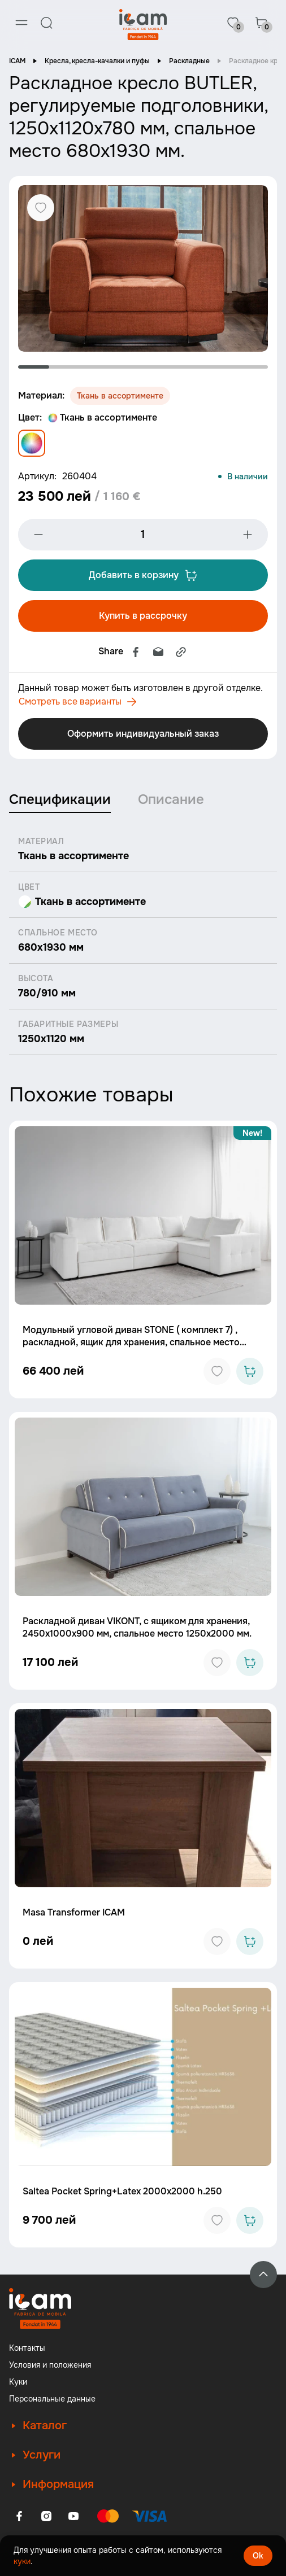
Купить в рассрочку (143, 616)
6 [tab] (189, 367)
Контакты (27, 2348)
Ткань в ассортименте (102, 417)
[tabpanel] (143, 268)
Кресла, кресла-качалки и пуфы (97, 60)
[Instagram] (46, 2516)
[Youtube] (73, 2516)
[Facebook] (19, 2516)
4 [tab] (127, 367)
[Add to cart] (249, 1371)
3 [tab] (96, 367)
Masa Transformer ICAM (74, 1912)
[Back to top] (263, 2274)
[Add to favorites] (217, 1371)
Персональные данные (52, 2399)
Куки (18, 2382)
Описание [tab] (171, 799)
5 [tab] (158, 367)
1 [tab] (33, 367)
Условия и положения (50, 2365)
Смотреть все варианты (78, 701)
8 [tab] (252, 367)
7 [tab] (221, 367)
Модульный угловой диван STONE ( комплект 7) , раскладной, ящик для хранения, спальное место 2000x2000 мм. (131, 1342)
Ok (258, 2556)
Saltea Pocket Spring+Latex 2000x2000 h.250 (122, 2191)
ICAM (17, 60)
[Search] (46, 22)
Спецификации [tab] (60, 799)
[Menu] (21, 22)
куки (22, 2561)
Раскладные (189, 60)
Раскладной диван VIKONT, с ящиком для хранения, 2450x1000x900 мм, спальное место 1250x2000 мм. (137, 1627)
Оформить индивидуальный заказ (143, 734)
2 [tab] (64, 367)
